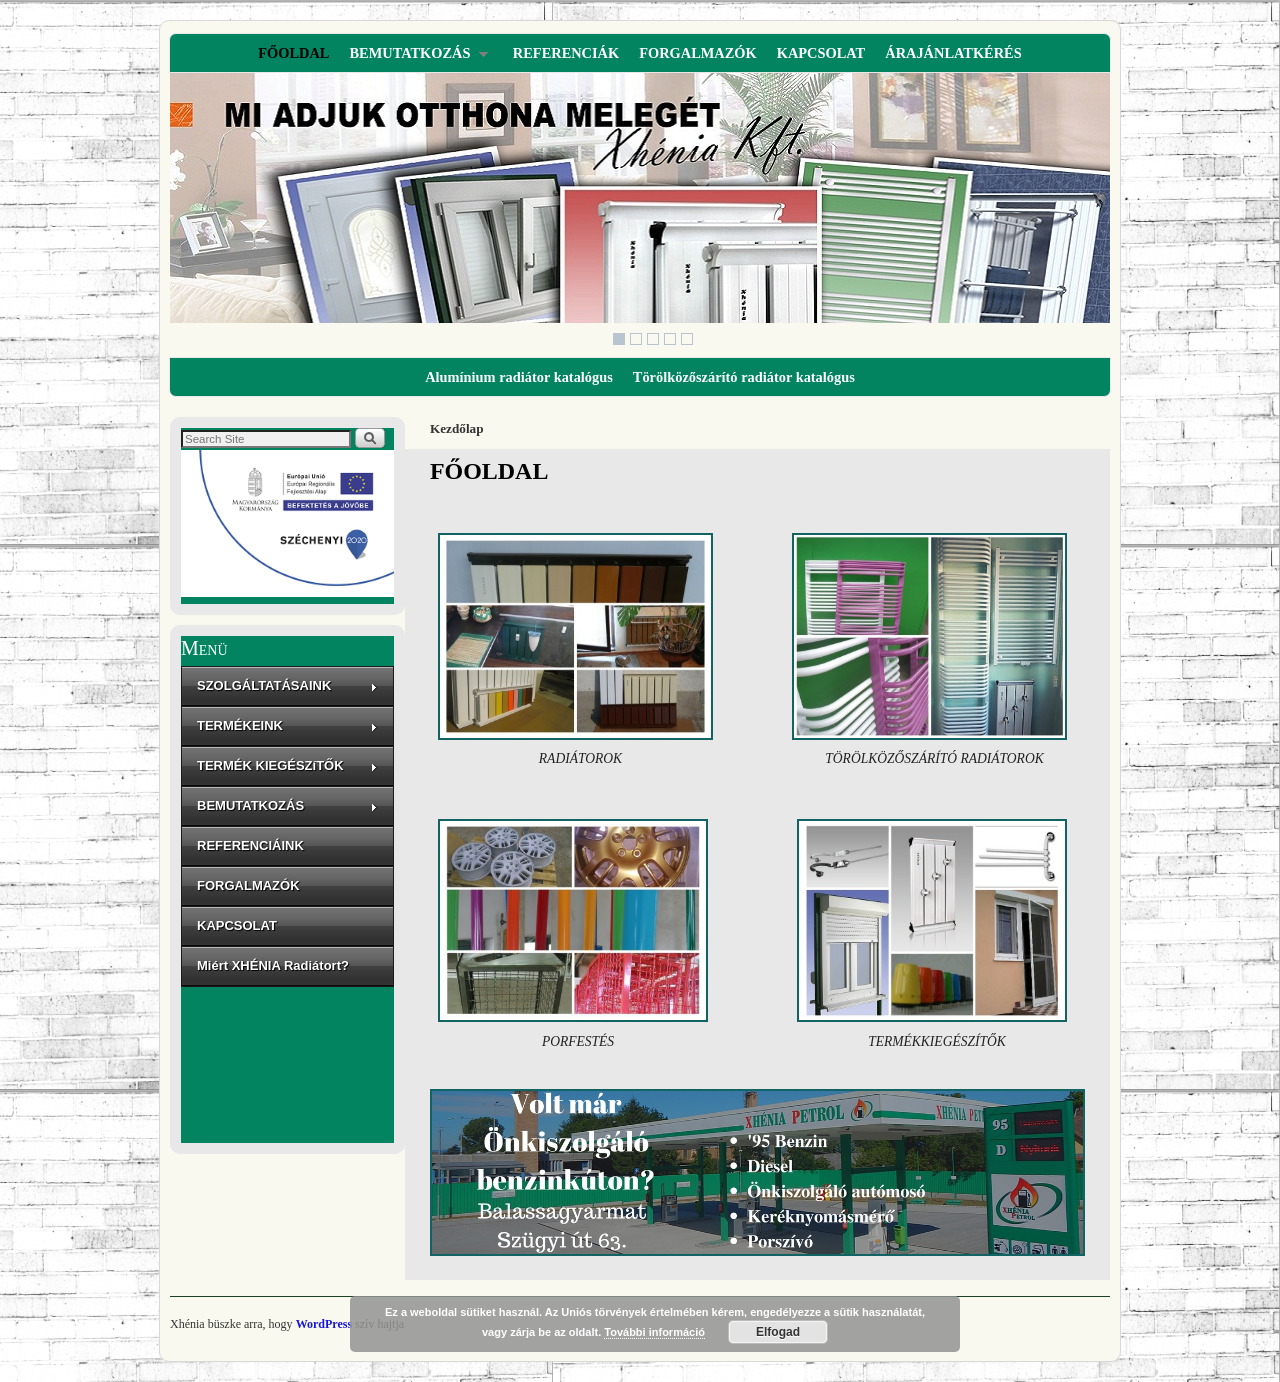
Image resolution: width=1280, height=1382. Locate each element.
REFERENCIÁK (566, 53)
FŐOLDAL (293, 53)
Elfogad (778, 1332)
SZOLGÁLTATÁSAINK (287, 685)
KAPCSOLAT (821, 53)
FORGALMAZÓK (698, 53)
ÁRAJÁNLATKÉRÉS (953, 53)
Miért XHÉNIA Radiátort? (273, 965)
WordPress (324, 1324)
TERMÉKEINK (287, 725)
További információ (654, 1332)
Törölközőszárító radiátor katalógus (744, 377)
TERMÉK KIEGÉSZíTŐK (287, 765)
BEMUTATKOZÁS (413, 58)
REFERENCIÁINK (250, 845)
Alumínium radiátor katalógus (519, 377)
